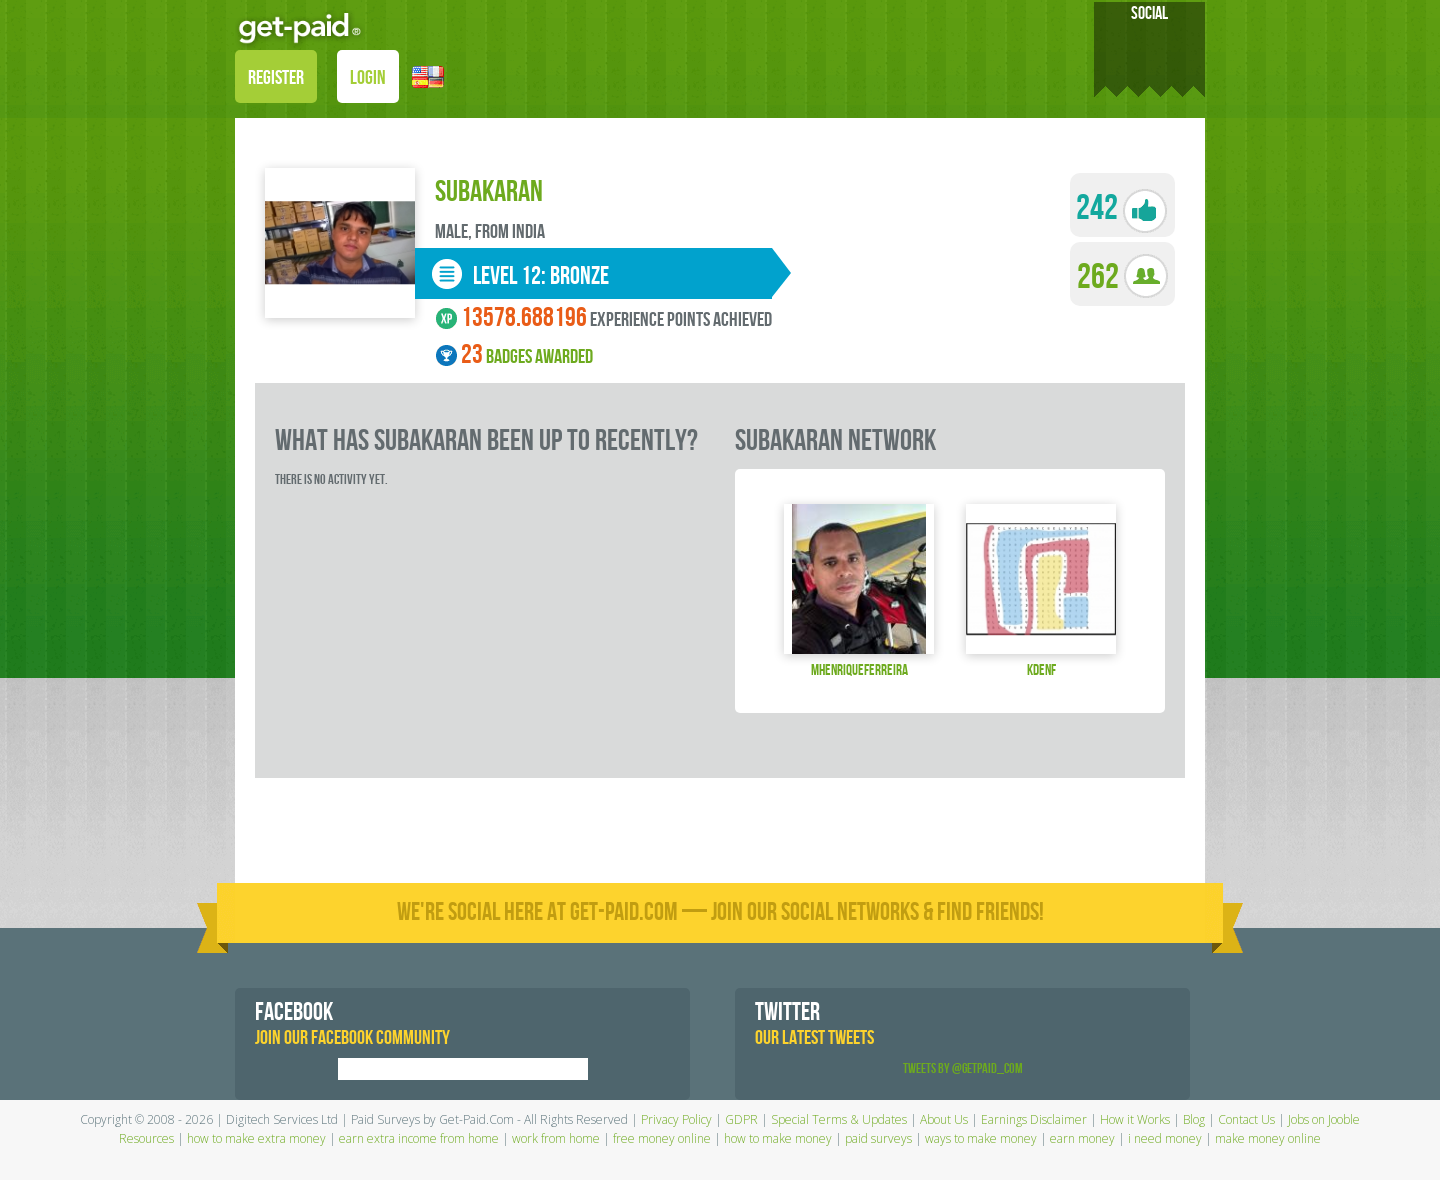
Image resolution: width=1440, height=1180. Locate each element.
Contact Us (1246, 1119)
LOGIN (368, 78)
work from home (556, 1138)
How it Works (1135, 1119)
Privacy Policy (676, 1119)
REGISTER (276, 78)
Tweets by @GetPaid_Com (963, 1068)
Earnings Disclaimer (1034, 1119)
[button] (428, 75)
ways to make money (981, 1138)
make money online (1268, 1138)
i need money (1165, 1138)
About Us (944, 1119)
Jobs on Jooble (1324, 1119)
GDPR (741, 1119)
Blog (1194, 1119)
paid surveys (878, 1138)
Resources (146, 1138)
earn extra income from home (419, 1138)
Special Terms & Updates (839, 1119)
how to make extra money (256, 1138)
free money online (662, 1138)
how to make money (778, 1138)
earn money (1082, 1138)
